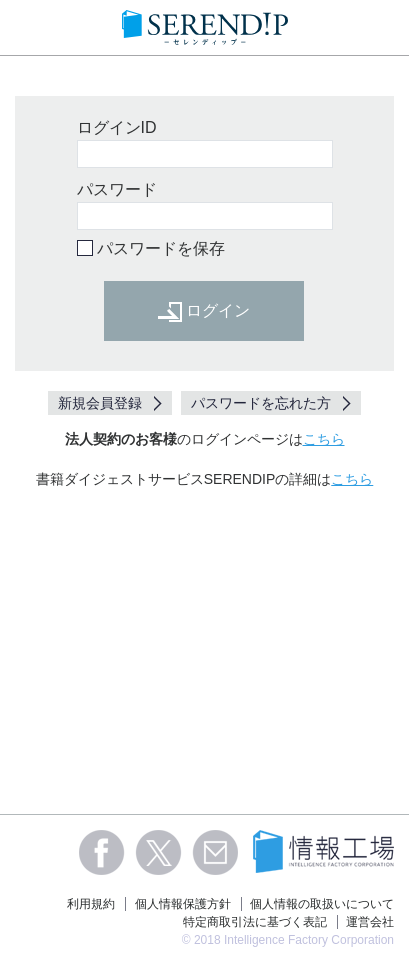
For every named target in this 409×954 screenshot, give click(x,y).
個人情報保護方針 (183, 904)
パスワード (117, 189)
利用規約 (91, 904)
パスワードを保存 (161, 248)
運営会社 (370, 922)
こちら (324, 439)
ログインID (117, 127)
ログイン (204, 312)
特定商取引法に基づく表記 (255, 922)
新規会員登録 (100, 403)
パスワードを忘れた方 (261, 403)
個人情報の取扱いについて (322, 904)
